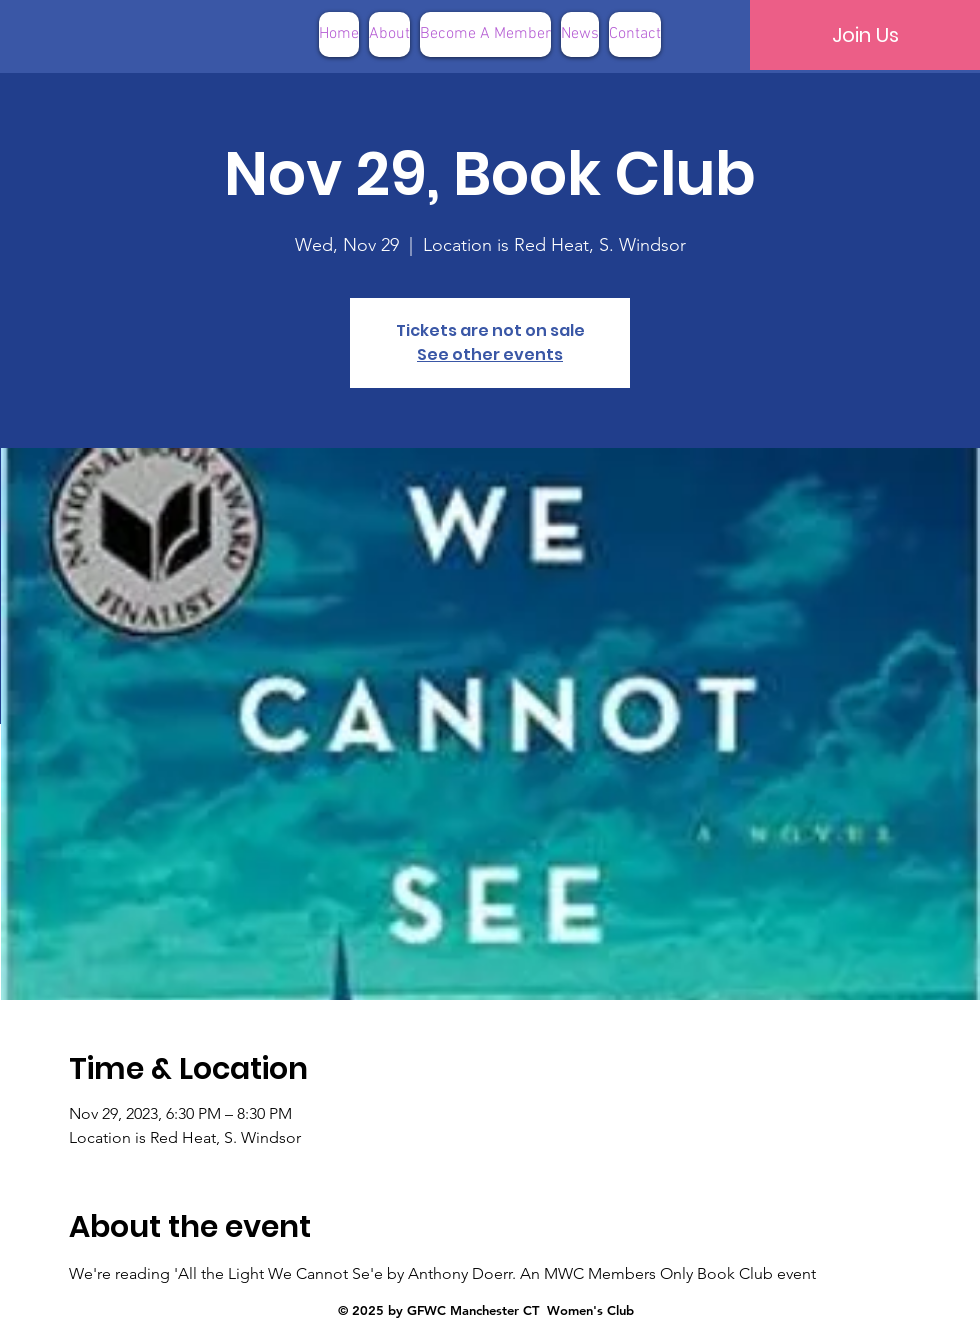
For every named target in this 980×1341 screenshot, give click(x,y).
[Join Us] (865, 35)
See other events (490, 354)
